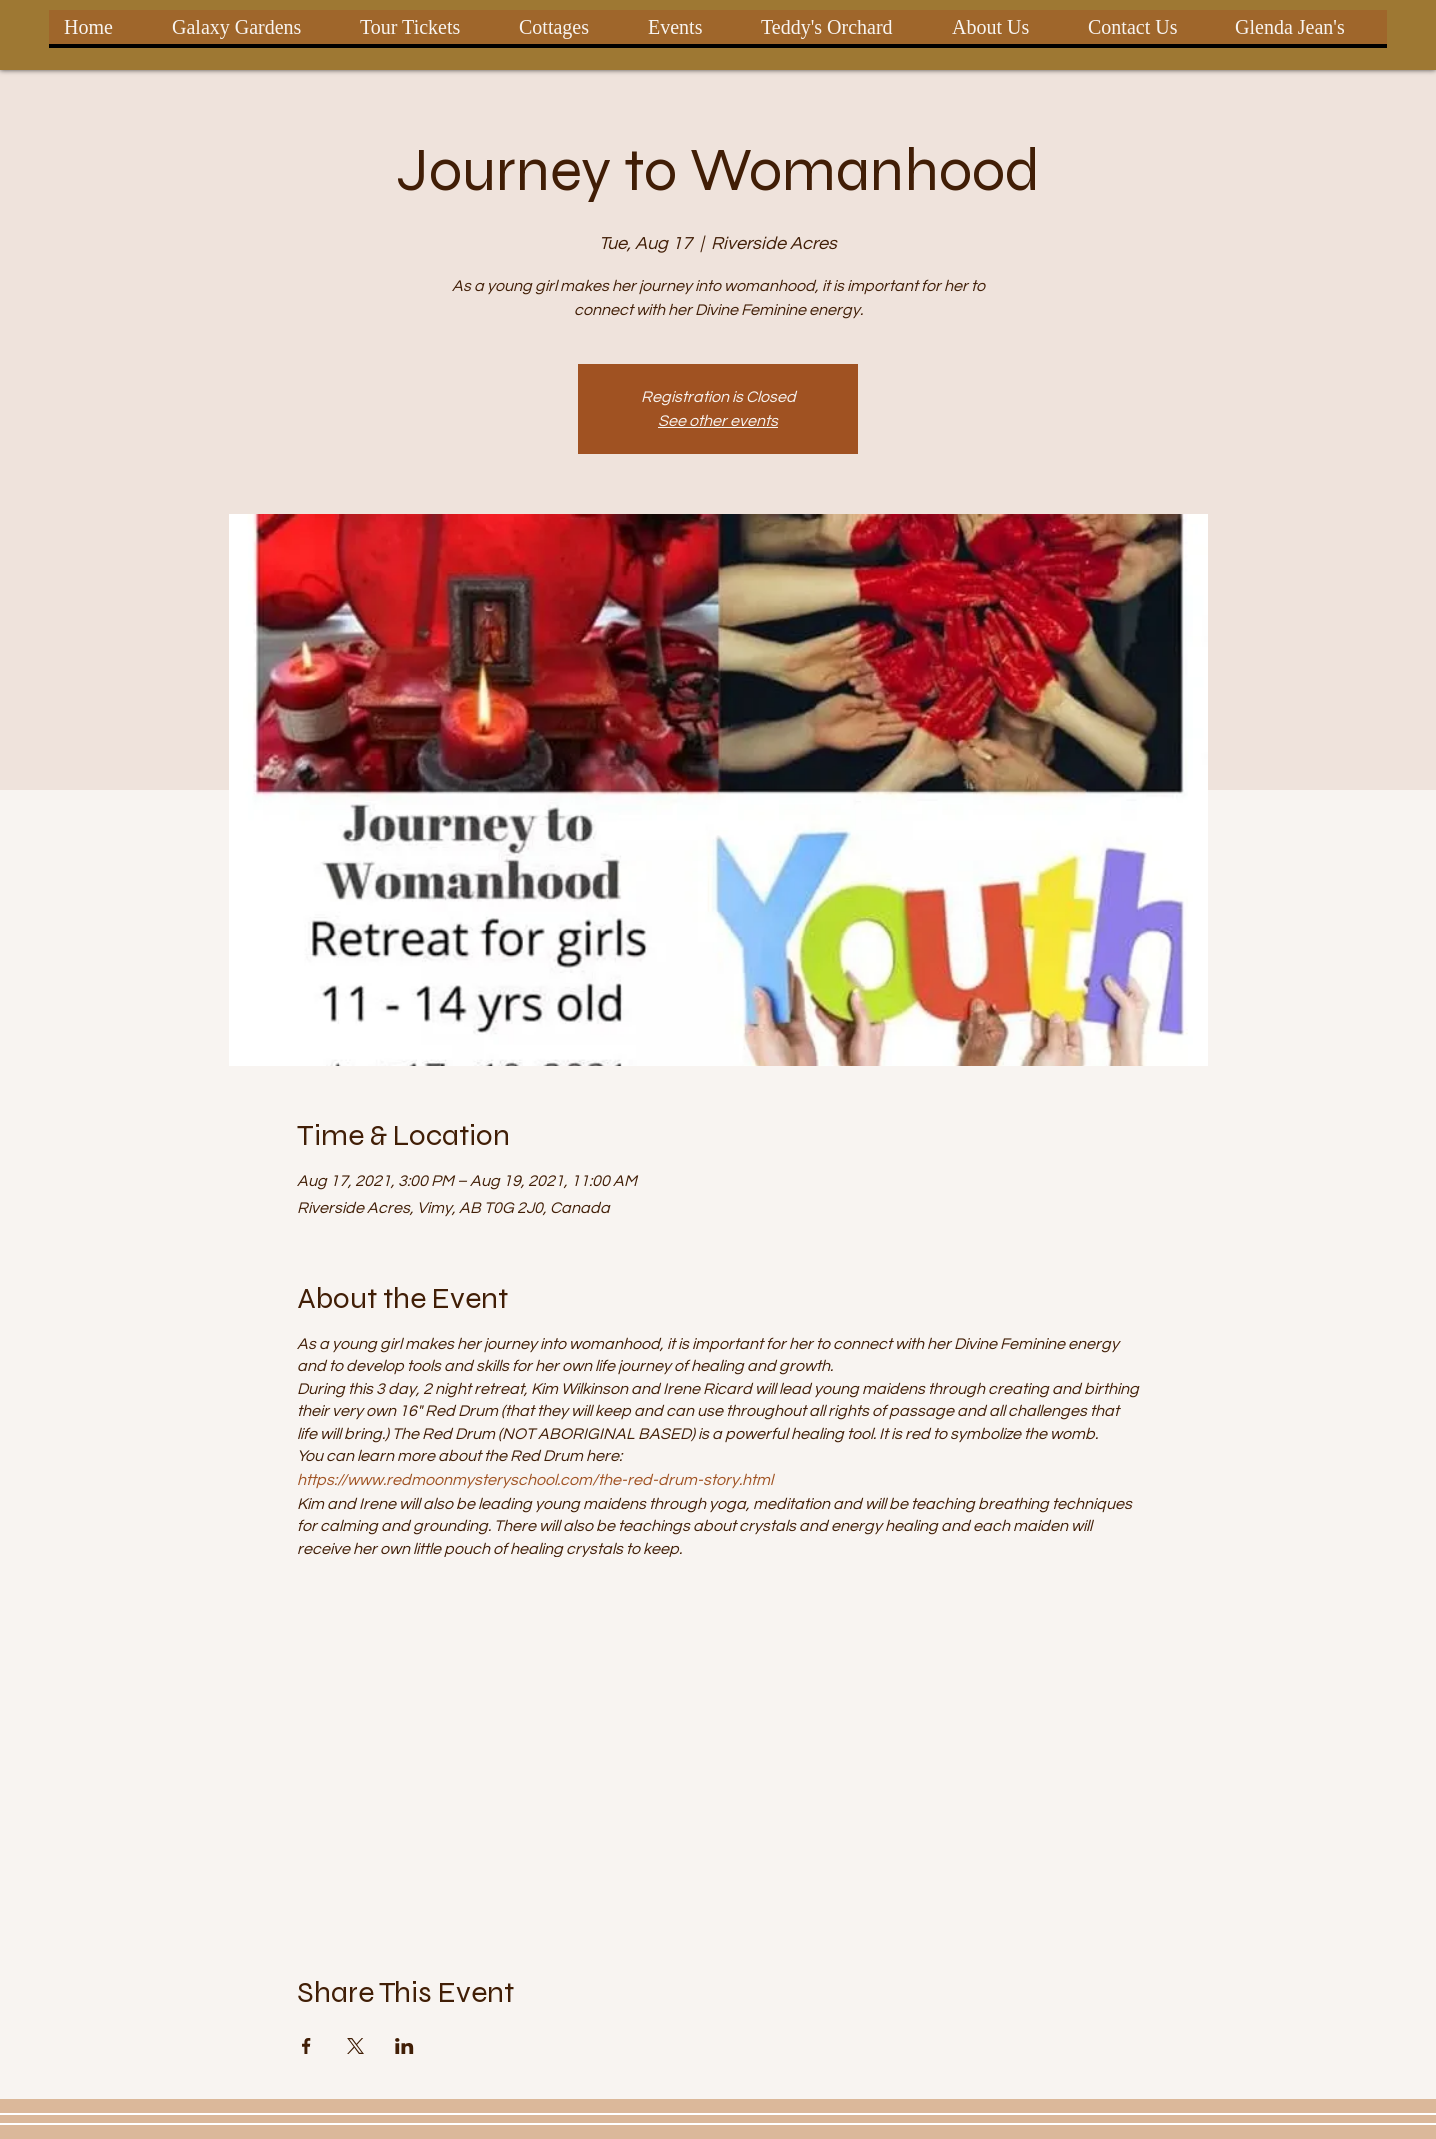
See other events (718, 421)
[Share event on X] (355, 2046)
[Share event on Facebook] (306, 2046)
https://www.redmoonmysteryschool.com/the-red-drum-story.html (535, 1480)
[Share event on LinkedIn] (404, 2046)
